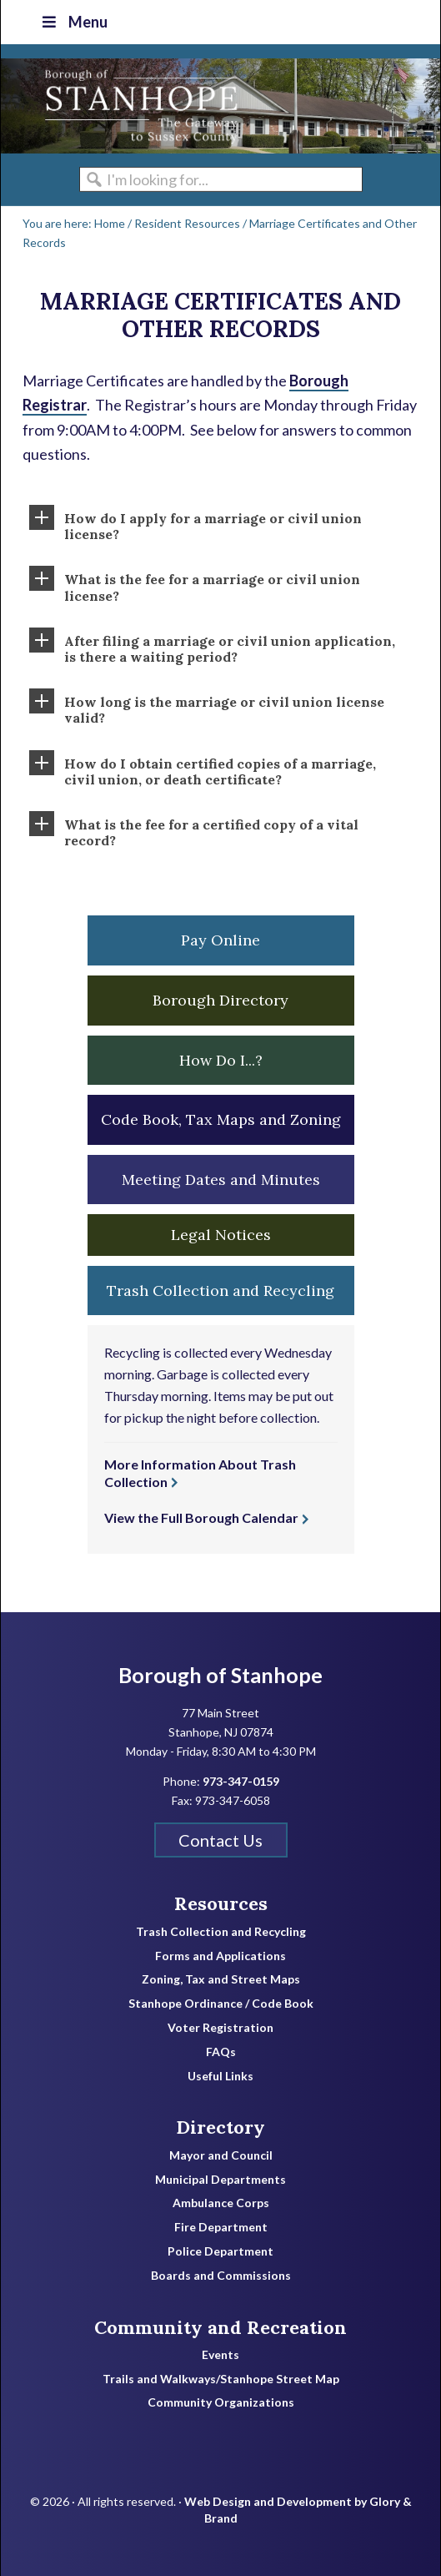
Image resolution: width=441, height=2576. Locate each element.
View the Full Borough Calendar (201, 1517)
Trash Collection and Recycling (221, 1931)
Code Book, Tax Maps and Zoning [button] (221, 1119)
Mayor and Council (221, 2155)
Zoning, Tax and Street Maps (221, 1979)
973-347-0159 (241, 1781)
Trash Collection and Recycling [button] (220, 1290)
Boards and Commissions (221, 2275)
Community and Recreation (220, 2327)
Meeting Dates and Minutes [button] (221, 1179)
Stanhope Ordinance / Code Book (220, 2003)
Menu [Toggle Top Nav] (73, 22)
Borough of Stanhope (126, 106)
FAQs (221, 2052)
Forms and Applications (220, 1956)
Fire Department (221, 2227)
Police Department (220, 2251)
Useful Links (220, 2076)
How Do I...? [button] (221, 1060)
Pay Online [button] (220, 940)
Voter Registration (220, 2027)
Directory (220, 2127)
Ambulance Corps (221, 2203)
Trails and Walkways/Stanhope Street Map (221, 2379)
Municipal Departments (220, 2179)
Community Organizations (221, 2402)
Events (220, 2355)
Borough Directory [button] (220, 1000)
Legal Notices (221, 1234)
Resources (221, 1903)
